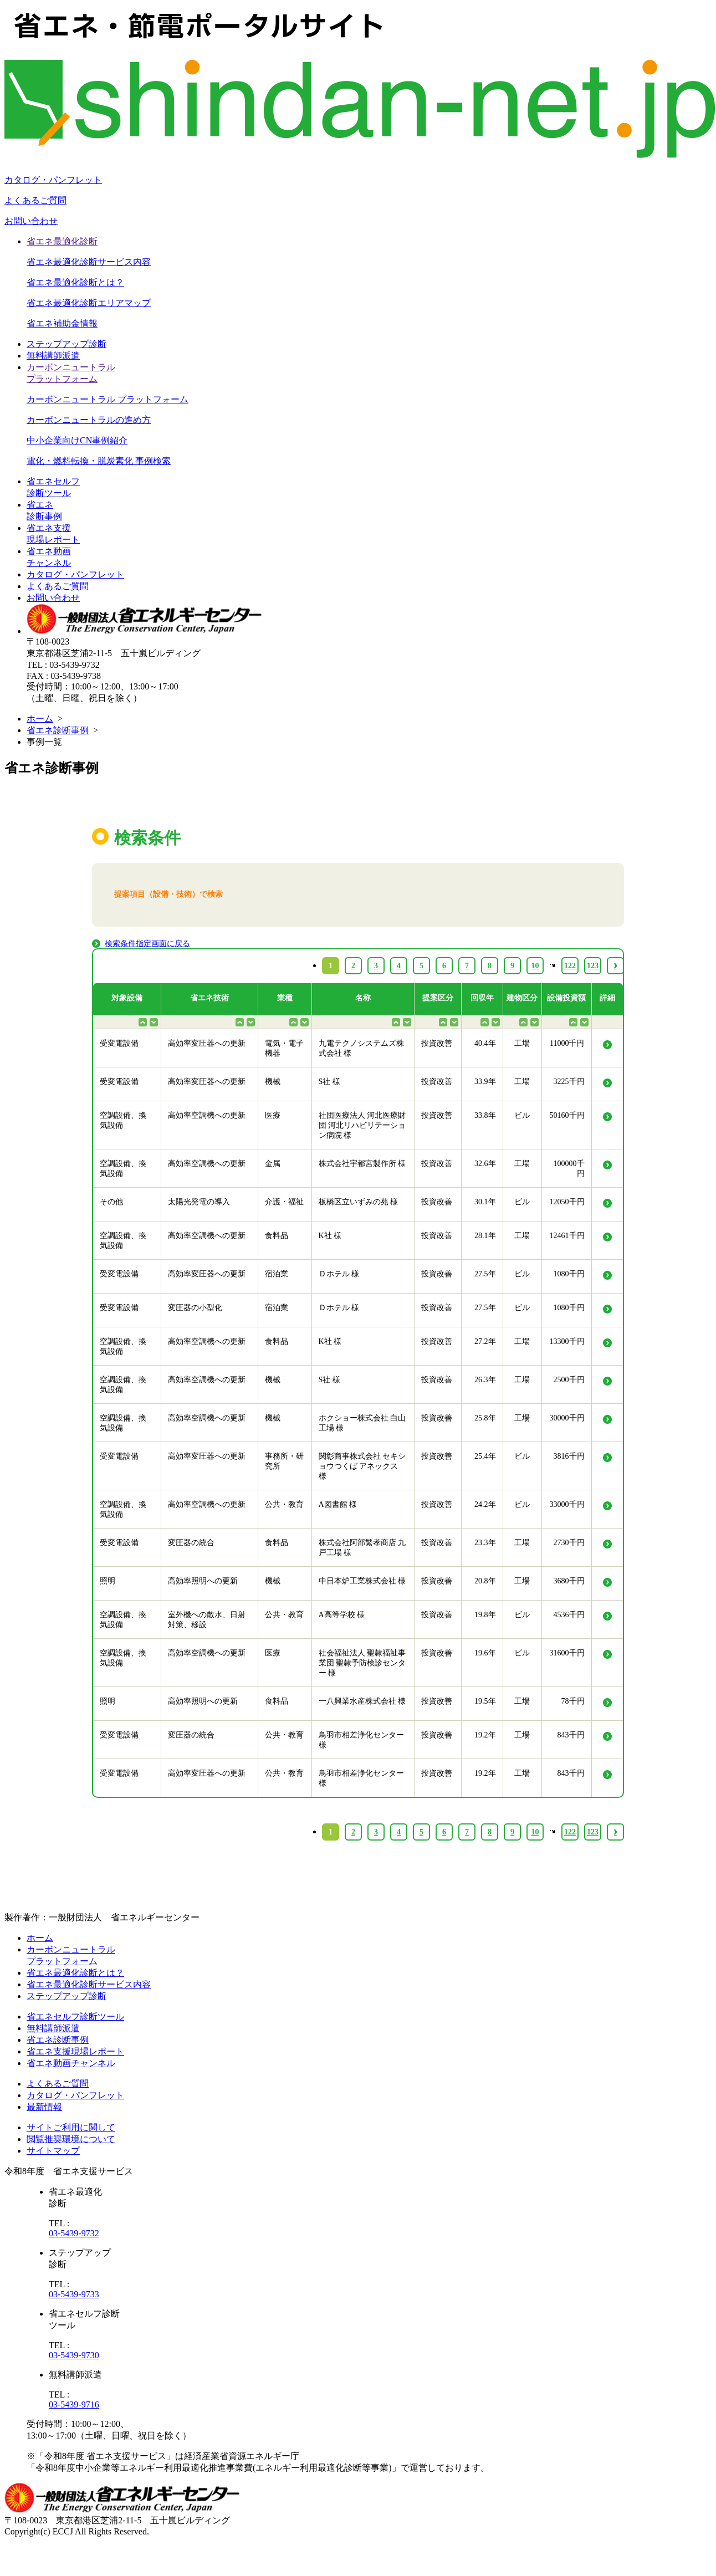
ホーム (40, 718)
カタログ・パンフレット (53, 180)
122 (570, 1832)
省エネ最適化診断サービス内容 (89, 262)
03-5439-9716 (74, 2404)
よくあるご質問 (35, 200)
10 (535, 1832)
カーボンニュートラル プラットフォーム (107, 399)
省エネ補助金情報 (62, 323)
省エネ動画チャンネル (71, 2063)
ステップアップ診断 (66, 344)
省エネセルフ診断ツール (75, 2016)
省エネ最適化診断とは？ (75, 282)
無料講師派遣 (53, 355)
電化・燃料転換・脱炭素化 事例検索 (99, 461)
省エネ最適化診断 (62, 241)
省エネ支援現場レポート (75, 2051)
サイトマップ (53, 2150)
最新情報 (44, 2107)
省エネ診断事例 (58, 730)
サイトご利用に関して (71, 2127)
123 (593, 1832)
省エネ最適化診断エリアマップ (89, 303)
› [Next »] (615, 1832)
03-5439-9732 (74, 2233)
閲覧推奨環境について (71, 2139)
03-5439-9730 (74, 2355)
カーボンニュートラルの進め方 (89, 420)
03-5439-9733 (74, 2294)
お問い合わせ (31, 221)
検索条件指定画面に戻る (147, 943)
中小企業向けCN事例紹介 (77, 440)
